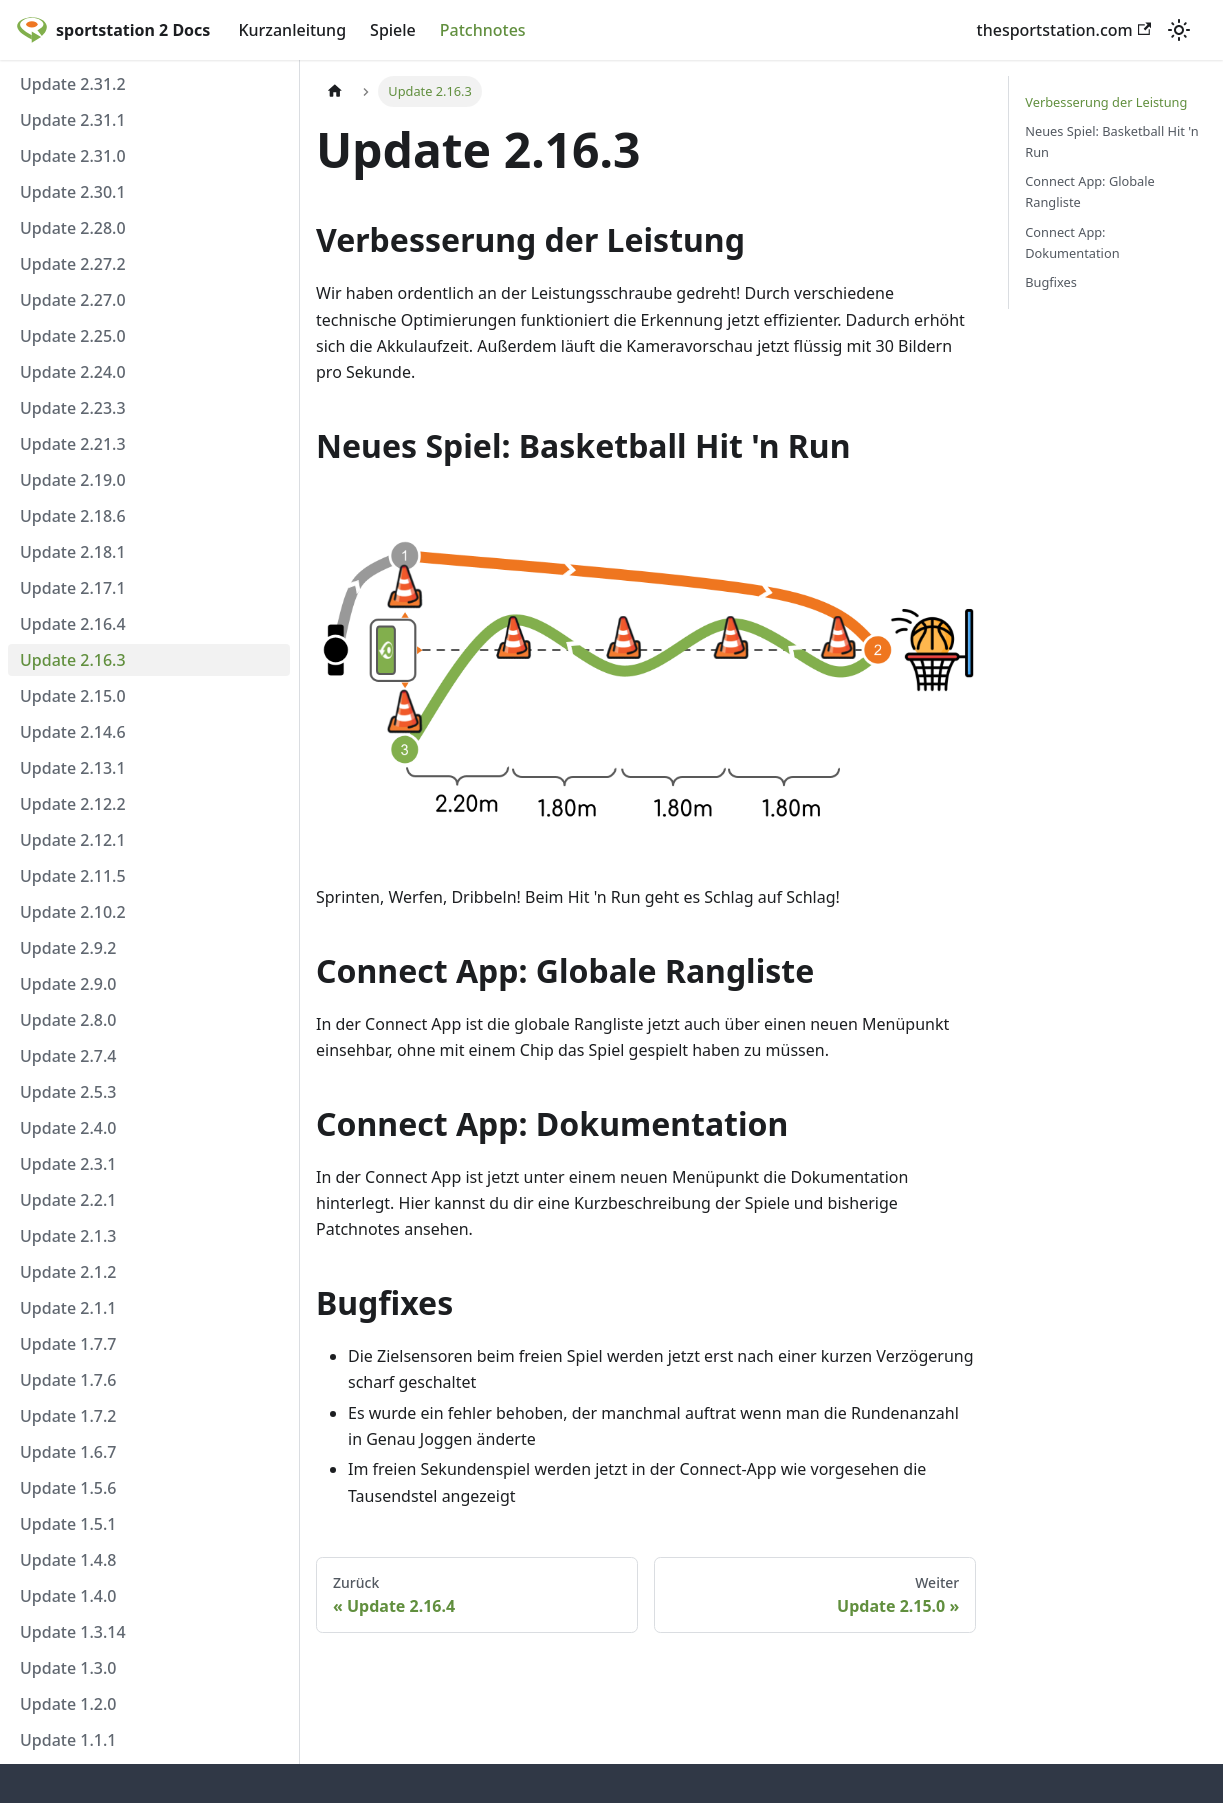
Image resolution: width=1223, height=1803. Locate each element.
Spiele (393, 30)
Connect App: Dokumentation (1072, 242)
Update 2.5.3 (68, 1092)
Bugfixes (1051, 282)
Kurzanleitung (292, 30)
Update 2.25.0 (73, 336)
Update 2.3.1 (68, 1164)
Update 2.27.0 (73, 300)
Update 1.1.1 (68, 1740)
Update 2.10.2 (73, 912)
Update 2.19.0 (73, 480)
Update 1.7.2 (68, 1416)
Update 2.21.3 (73, 444)
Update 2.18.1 (73, 552)
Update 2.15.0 (73, 696)
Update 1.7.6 (68, 1380)
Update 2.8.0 (68, 1020)
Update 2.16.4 (73, 624)
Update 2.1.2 (68, 1272)
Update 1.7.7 (68, 1344)
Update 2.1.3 (68, 1236)
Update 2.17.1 (73, 588)
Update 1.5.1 (68, 1524)
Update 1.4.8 (68, 1560)
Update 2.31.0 (73, 156)
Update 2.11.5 (73, 876)
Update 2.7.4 (68, 1056)
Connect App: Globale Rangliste (1090, 191)
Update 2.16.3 (73, 660)
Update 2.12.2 (73, 804)
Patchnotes (483, 30)
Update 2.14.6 (73, 732)
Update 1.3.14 (73, 1632)
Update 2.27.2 (73, 264)
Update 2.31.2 (73, 84)
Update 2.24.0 (73, 372)
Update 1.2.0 (68, 1704)
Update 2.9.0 (68, 984)
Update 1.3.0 (68, 1668)
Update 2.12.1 (73, 840)
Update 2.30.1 (73, 192)
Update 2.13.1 (73, 768)
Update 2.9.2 (68, 948)
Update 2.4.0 (68, 1128)
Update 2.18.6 (73, 516)
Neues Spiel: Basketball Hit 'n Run (1111, 141)
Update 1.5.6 (68, 1488)
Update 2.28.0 (73, 228)
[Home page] (335, 91)
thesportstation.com (1064, 30)
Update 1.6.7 (68, 1452)
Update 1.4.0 (68, 1596)
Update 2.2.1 (68, 1200)
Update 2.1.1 (68, 1308)
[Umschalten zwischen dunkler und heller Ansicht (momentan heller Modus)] (1179, 30)
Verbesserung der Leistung (1106, 102)
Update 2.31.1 (73, 120)
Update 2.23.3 (73, 408)
